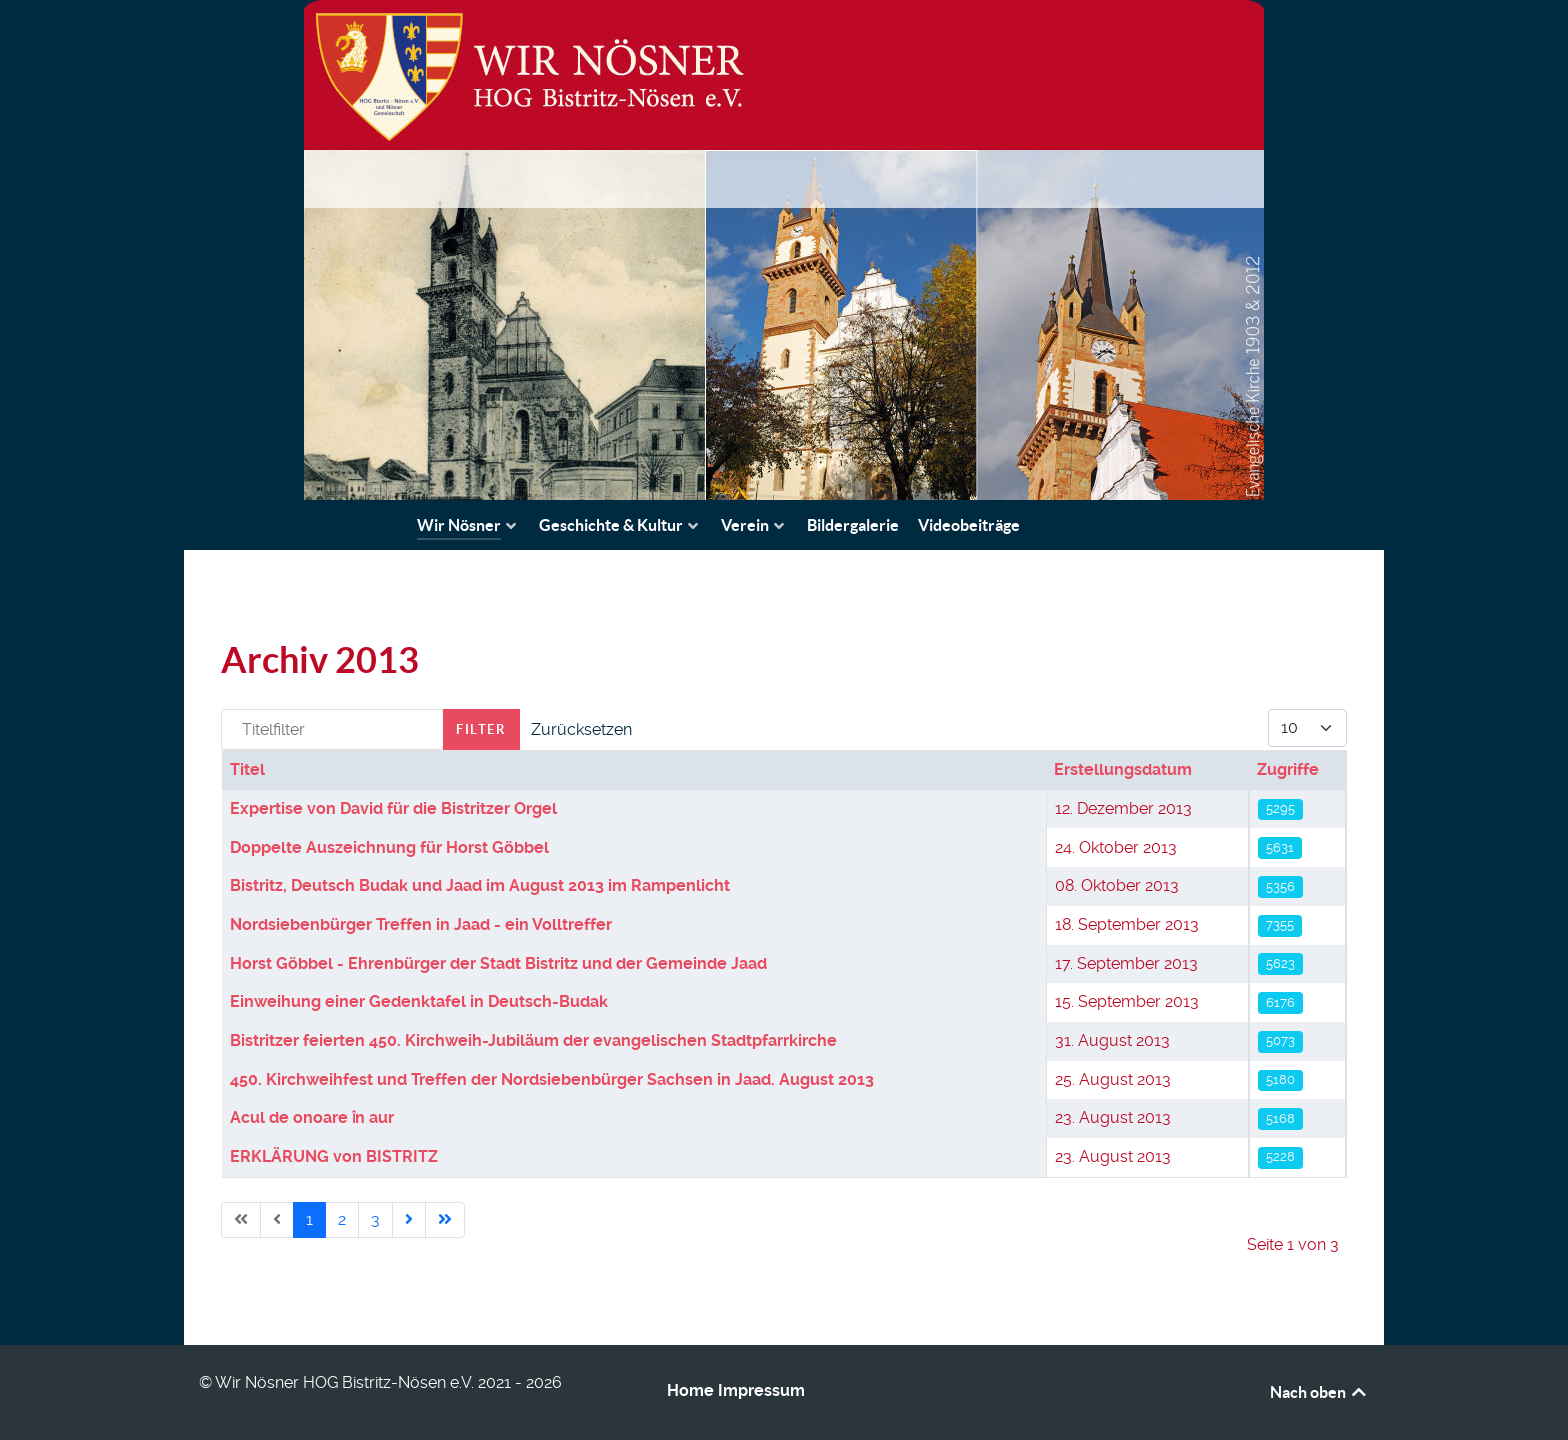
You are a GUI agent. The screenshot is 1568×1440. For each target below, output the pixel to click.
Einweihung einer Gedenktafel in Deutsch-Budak (419, 1001)
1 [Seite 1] (309, 1219)
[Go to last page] (445, 1220)
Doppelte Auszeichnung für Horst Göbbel (389, 847)
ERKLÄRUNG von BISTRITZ (334, 1156)
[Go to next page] (409, 1220)
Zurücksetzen (581, 729)
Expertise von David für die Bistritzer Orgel (393, 808)
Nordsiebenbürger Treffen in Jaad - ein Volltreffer (421, 924)
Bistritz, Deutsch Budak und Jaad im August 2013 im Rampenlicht (480, 885)
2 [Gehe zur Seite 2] (342, 1219)
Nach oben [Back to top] (1319, 1392)
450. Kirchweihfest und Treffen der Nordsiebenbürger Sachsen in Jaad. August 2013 (552, 1079)
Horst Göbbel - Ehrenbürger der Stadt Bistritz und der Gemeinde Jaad (498, 963)
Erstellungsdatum (1123, 769)
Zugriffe (1288, 769)
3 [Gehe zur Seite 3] (375, 1219)
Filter (481, 729)
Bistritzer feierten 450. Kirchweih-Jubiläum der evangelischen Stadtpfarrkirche (533, 1040)
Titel (247, 769)
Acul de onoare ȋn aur (312, 1117)
